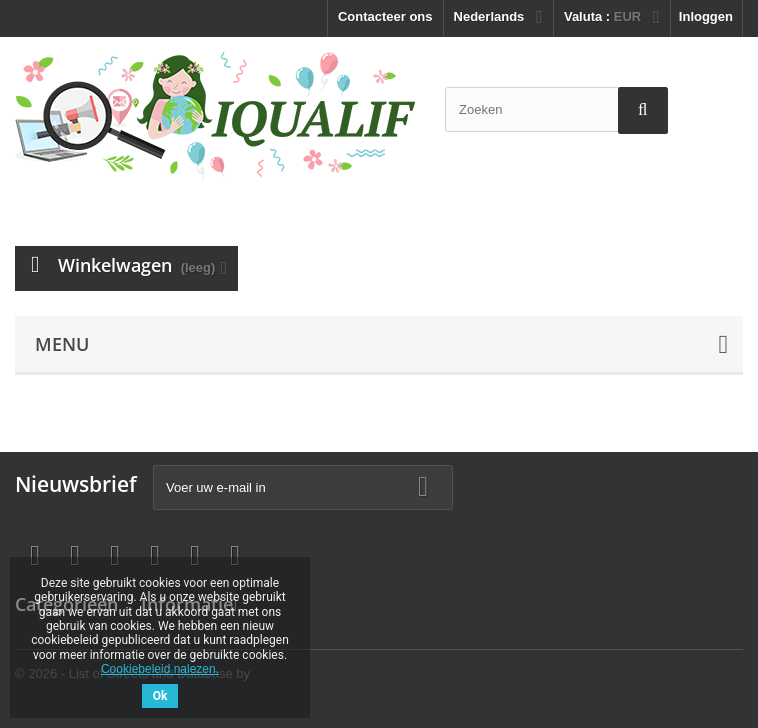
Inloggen (706, 16)
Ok (160, 696)
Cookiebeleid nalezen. (160, 669)
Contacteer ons (385, 16)
